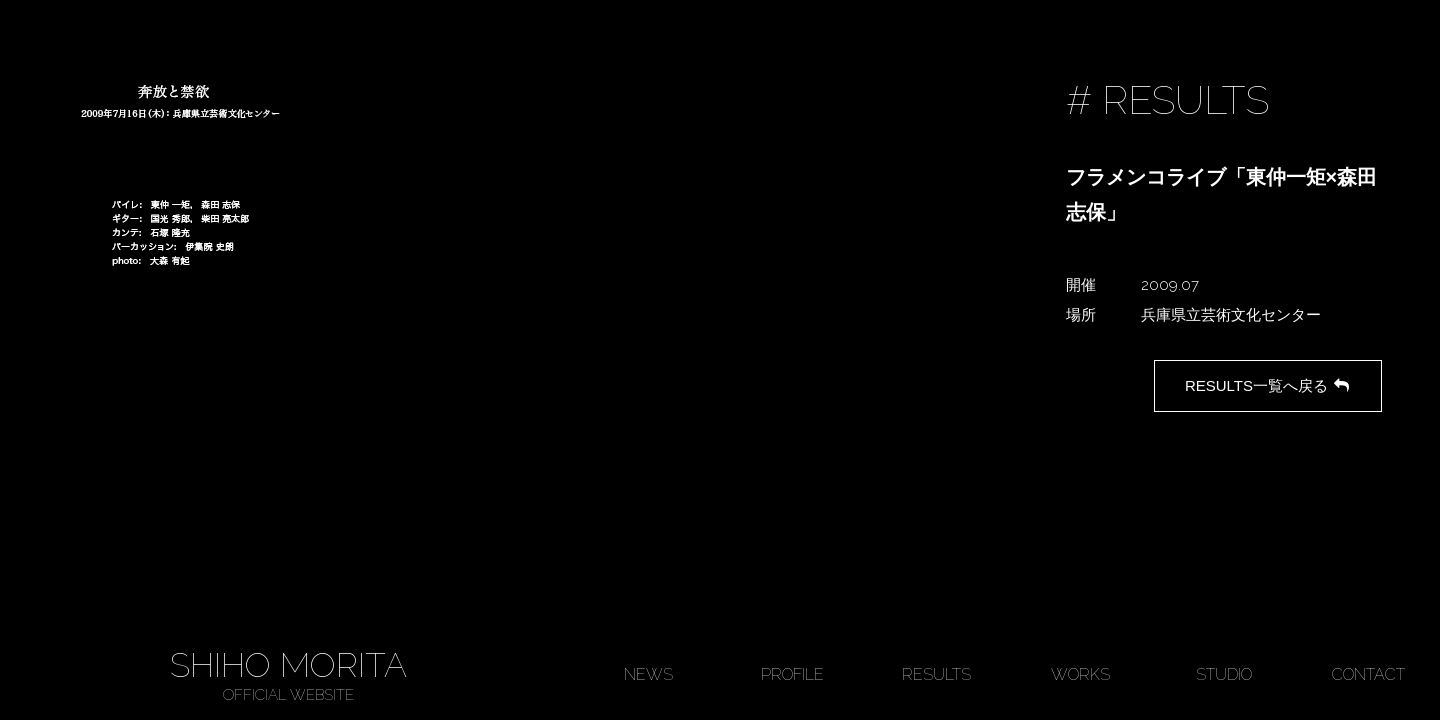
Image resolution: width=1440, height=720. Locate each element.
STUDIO (1224, 674)
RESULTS (936, 674)
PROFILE (792, 674)
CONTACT (1368, 674)
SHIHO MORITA (288, 675)
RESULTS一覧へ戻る (1268, 385)
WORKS (1080, 674)
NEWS (648, 674)
